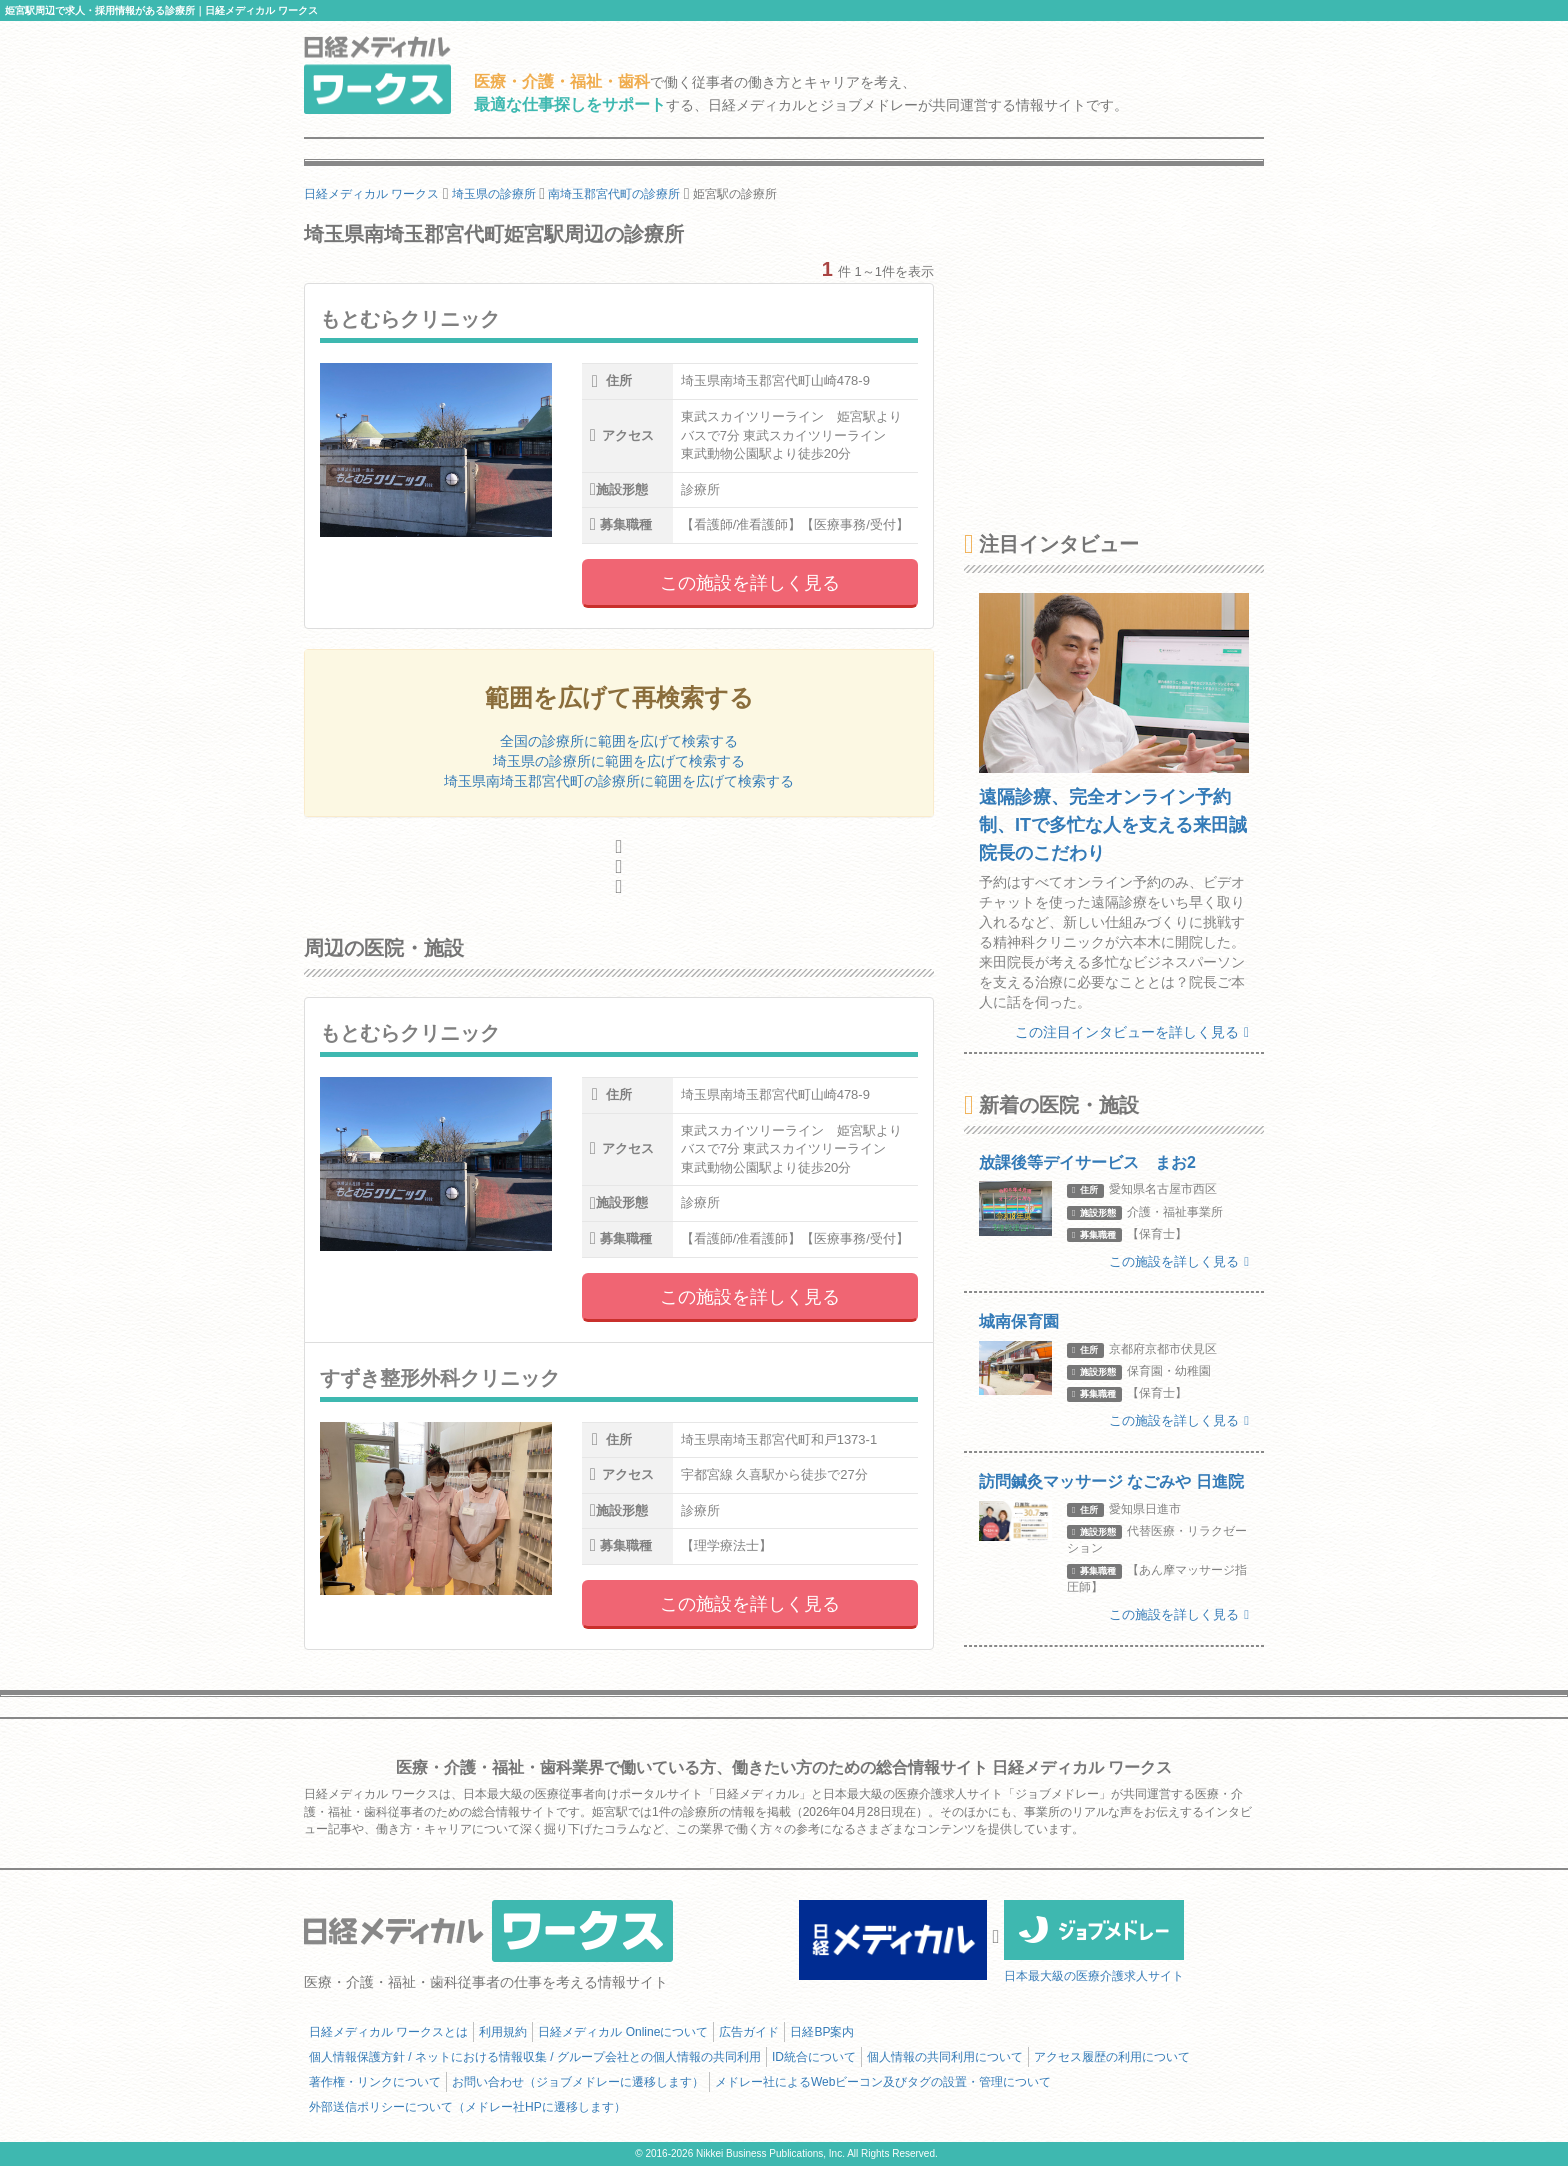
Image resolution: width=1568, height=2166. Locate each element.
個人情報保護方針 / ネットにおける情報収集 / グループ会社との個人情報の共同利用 (535, 2057)
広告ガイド (749, 2032)
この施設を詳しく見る (750, 583)
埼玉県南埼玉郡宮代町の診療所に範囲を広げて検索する (619, 781)
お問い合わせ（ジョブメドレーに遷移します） (578, 2082)
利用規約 (503, 2032)
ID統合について (814, 2057)
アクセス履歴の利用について (1112, 2057)
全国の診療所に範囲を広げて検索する (619, 741)
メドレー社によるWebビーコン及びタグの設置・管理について (883, 2082)
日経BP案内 (822, 2032)
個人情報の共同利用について (945, 2057)
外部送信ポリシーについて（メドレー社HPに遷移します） (467, 2107)
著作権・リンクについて (375, 2082)
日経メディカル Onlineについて (623, 2032)
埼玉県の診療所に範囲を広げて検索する (619, 761)
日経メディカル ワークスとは (388, 2032)
